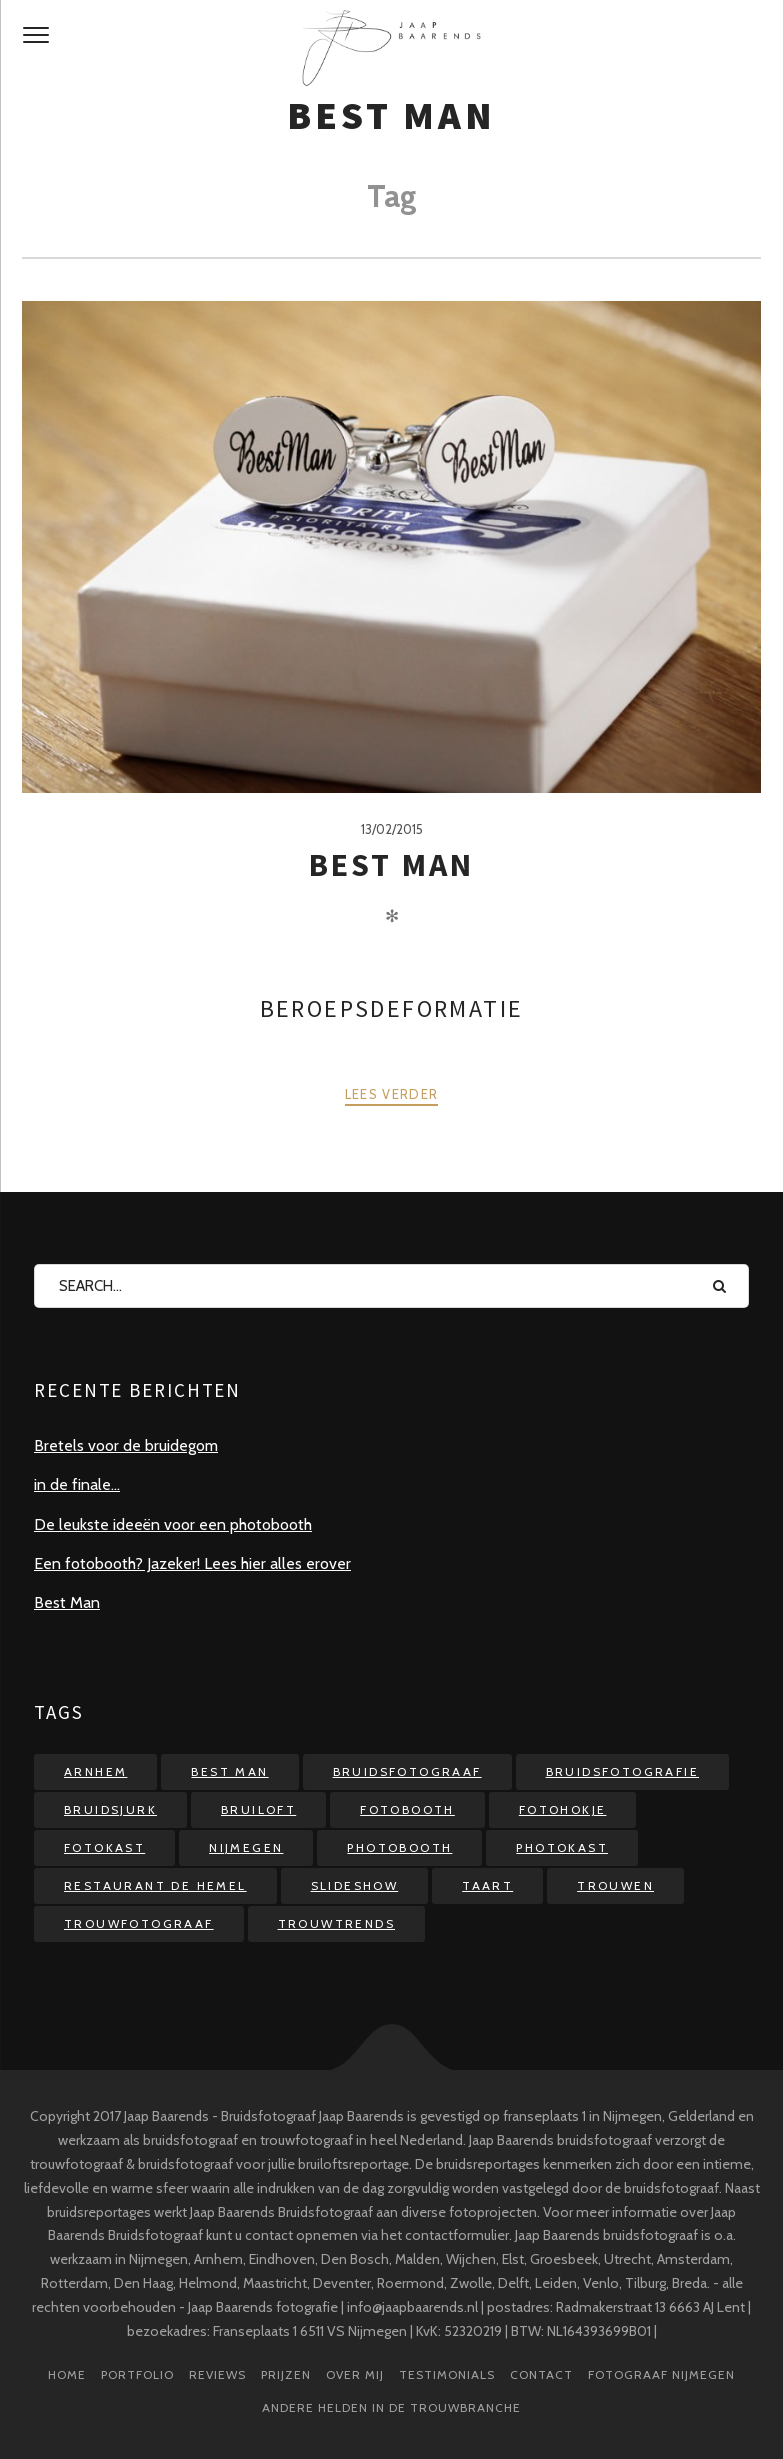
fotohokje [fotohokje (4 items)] (563, 1809)
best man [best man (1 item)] (229, 1771)
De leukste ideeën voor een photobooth (173, 1524)
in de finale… (77, 1484)
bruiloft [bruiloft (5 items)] (258, 1809)
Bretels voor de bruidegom (126, 1445)
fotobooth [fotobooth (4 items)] (407, 1809)
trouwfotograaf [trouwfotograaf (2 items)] (139, 1923)
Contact (541, 2374)
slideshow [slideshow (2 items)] (355, 1885)
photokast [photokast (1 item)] (562, 1847)
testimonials (447, 2374)
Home (67, 2374)
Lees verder (391, 1094)
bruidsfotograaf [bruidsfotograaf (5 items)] (407, 1771)
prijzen (286, 2374)
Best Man (392, 865)
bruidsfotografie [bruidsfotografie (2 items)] (622, 1771)
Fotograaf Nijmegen (661, 2374)
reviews (217, 2374)
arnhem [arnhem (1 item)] (95, 1771)
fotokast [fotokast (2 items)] (104, 1847)
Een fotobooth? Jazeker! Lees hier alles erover (192, 1563)
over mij (355, 2374)
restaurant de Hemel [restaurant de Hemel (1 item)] (155, 1885)
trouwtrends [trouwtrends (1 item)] (336, 1923)
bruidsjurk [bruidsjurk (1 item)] (110, 1809)
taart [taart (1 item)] (487, 1885)
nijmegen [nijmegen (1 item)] (246, 1847)
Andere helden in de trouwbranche (391, 2407)
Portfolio (137, 2374)
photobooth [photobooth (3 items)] (399, 1847)
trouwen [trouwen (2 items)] (615, 1885)
